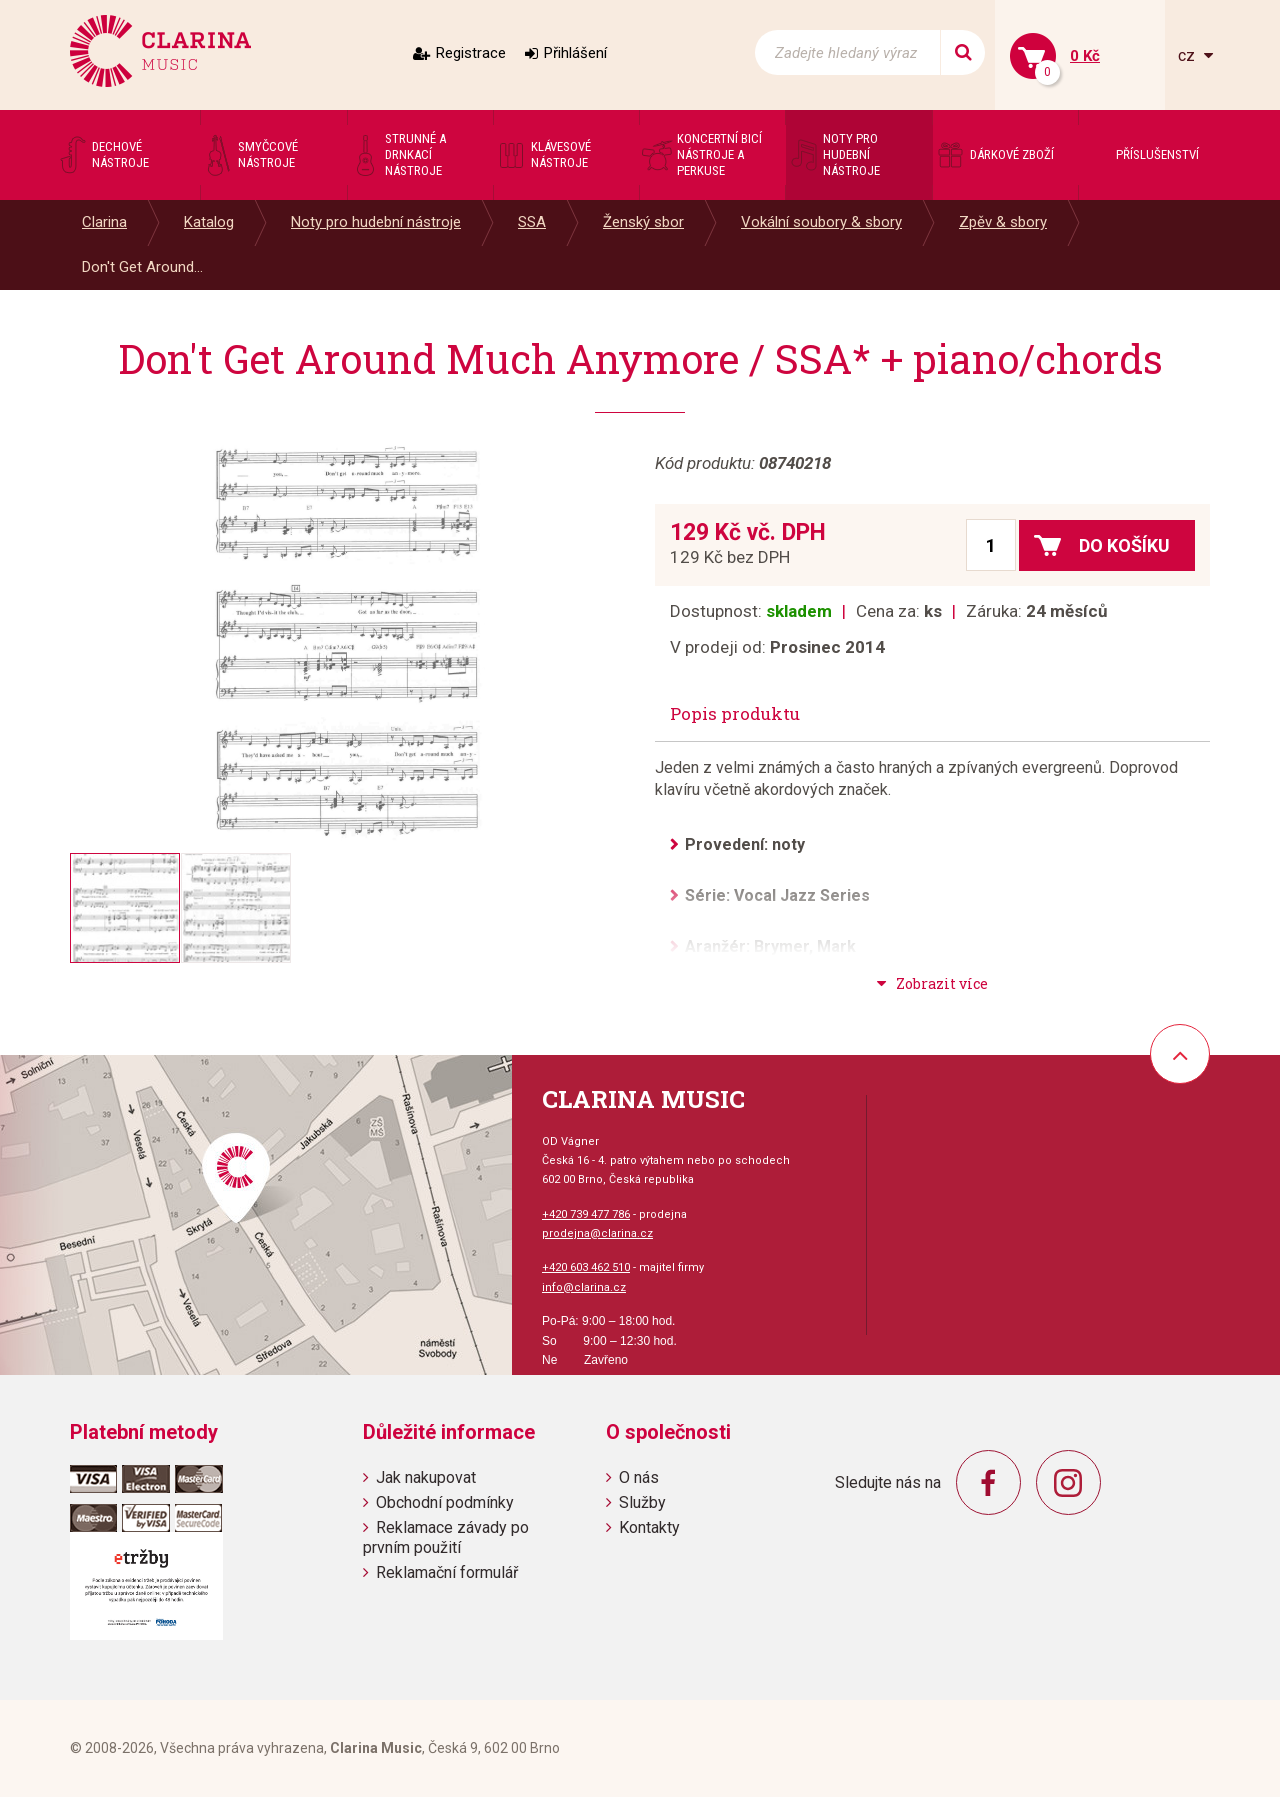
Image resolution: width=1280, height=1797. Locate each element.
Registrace (471, 53)
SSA (532, 222)
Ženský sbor (643, 222)
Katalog (209, 222)
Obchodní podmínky (445, 1502)
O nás (639, 1477)
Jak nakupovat (426, 1477)
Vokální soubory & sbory (821, 222)
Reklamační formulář (447, 1572)
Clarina (104, 222)
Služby (642, 1502)
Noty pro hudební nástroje (376, 222)
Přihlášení (575, 53)
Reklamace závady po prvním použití (446, 1537)
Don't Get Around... (142, 267)
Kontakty (649, 1527)
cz (1188, 55)
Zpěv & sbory (1003, 222)
